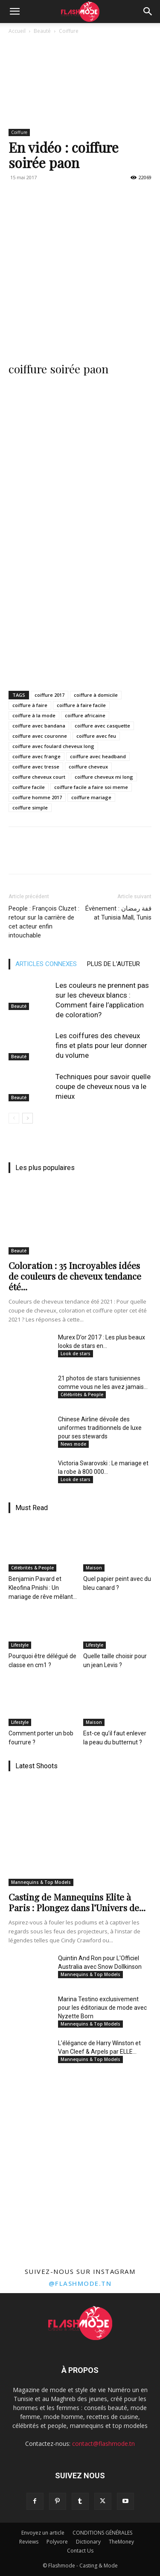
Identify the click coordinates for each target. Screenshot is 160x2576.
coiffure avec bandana (38, 725)
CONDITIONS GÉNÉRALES (102, 2532)
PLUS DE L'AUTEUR (113, 964)
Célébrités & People (82, 1394)
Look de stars (75, 1353)
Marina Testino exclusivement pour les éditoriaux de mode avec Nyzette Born (102, 2008)
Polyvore (57, 2541)
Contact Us (80, 2550)
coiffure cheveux (88, 766)
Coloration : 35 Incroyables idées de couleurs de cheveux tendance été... (75, 1275)
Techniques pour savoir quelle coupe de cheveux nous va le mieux (103, 1086)
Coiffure (69, 31)
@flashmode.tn (80, 2283)
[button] (14, 11)
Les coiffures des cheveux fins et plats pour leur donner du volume (101, 1045)
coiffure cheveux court (38, 777)
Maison (94, 1568)
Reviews (28, 2541)
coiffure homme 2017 (37, 797)
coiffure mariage (91, 797)
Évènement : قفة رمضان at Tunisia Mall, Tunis (118, 913)
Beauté (42, 31)
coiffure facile (28, 787)
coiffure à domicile (96, 695)
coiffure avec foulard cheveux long (53, 746)
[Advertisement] (80, 268)
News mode (73, 1444)
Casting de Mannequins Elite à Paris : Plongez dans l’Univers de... (77, 1902)
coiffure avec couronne (39, 736)
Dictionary (88, 2541)
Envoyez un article (42, 2532)
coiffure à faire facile (81, 705)
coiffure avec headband (98, 756)
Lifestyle (20, 1645)
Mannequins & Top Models (41, 1882)
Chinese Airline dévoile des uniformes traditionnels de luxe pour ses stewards (100, 1428)
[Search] (148, 11)
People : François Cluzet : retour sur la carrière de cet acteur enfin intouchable (44, 922)
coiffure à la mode (33, 715)
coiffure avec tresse (35, 766)
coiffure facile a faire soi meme (91, 787)
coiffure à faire (29, 705)
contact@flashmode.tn (103, 2443)
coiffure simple (30, 807)
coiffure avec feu (96, 736)
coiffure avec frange (36, 756)
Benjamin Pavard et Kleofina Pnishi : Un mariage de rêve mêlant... (43, 1587)
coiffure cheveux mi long (104, 777)
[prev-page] (14, 1118)
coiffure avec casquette (102, 725)
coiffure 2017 (49, 695)
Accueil (17, 31)
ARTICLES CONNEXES (46, 964)
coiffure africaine (85, 715)
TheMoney (121, 2541)
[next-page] (27, 1118)
